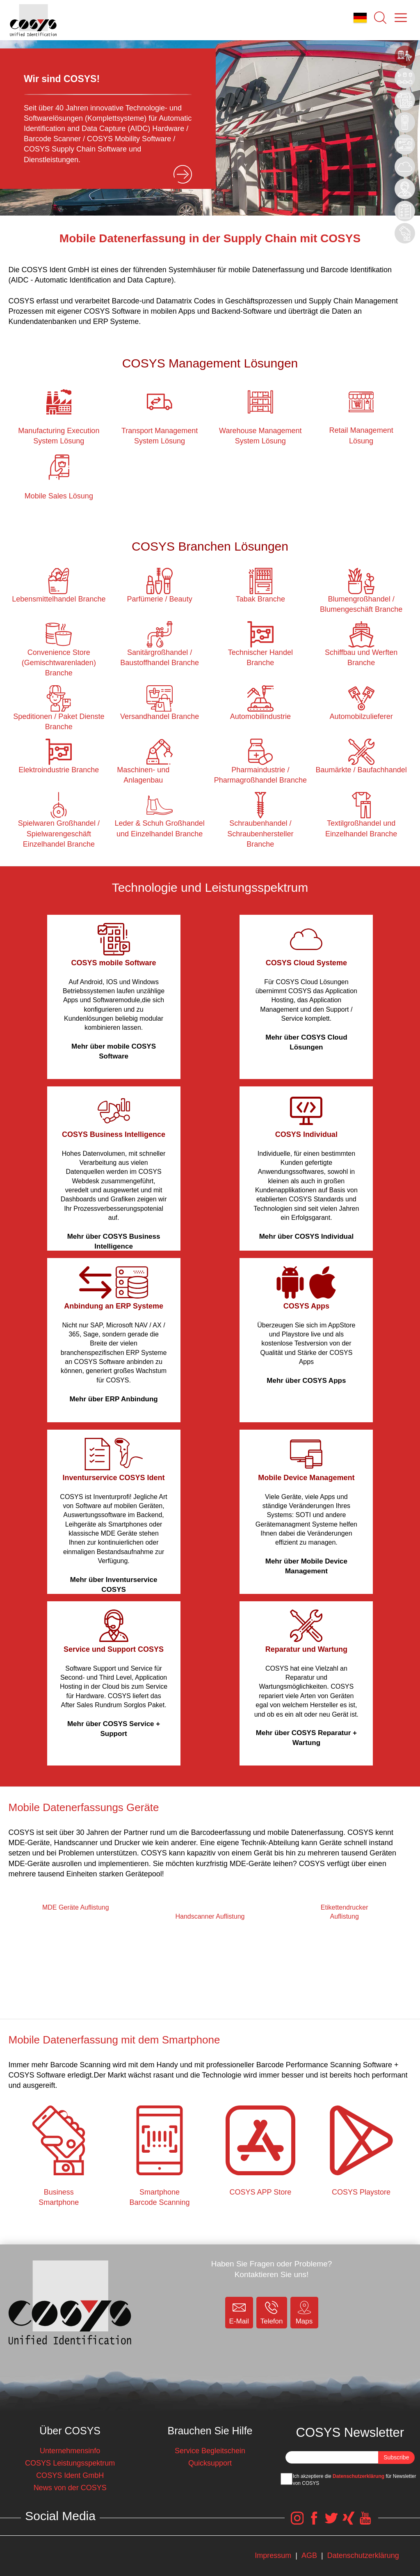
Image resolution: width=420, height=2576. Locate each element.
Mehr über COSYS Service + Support (113, 1729)
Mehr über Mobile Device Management (306, 1566)
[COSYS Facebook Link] (313, 2522)
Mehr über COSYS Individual (306, 1236)
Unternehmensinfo (70, 2451)
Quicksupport (210, 2463)
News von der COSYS (70, 2488)
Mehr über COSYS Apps (306, 1380)
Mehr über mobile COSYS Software (113, 1051)
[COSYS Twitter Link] (331, 2522)
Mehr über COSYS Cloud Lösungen (306, 1042)
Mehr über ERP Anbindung (113, 1399)
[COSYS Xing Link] (348, 2522)
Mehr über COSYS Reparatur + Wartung (306, 1738)
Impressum (273, 2555)
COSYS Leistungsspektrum (70, 2463)
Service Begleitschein (210, 2451)
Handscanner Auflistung (209, 1916)
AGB (309, 2555)
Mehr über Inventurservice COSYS (114, 1584)
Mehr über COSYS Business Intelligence (113, 1241)
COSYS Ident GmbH (70, 2475)
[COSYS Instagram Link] (296, 2522)
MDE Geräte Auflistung (75, 1907)
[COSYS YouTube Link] (365, 2522)
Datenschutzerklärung (358, 2476)
